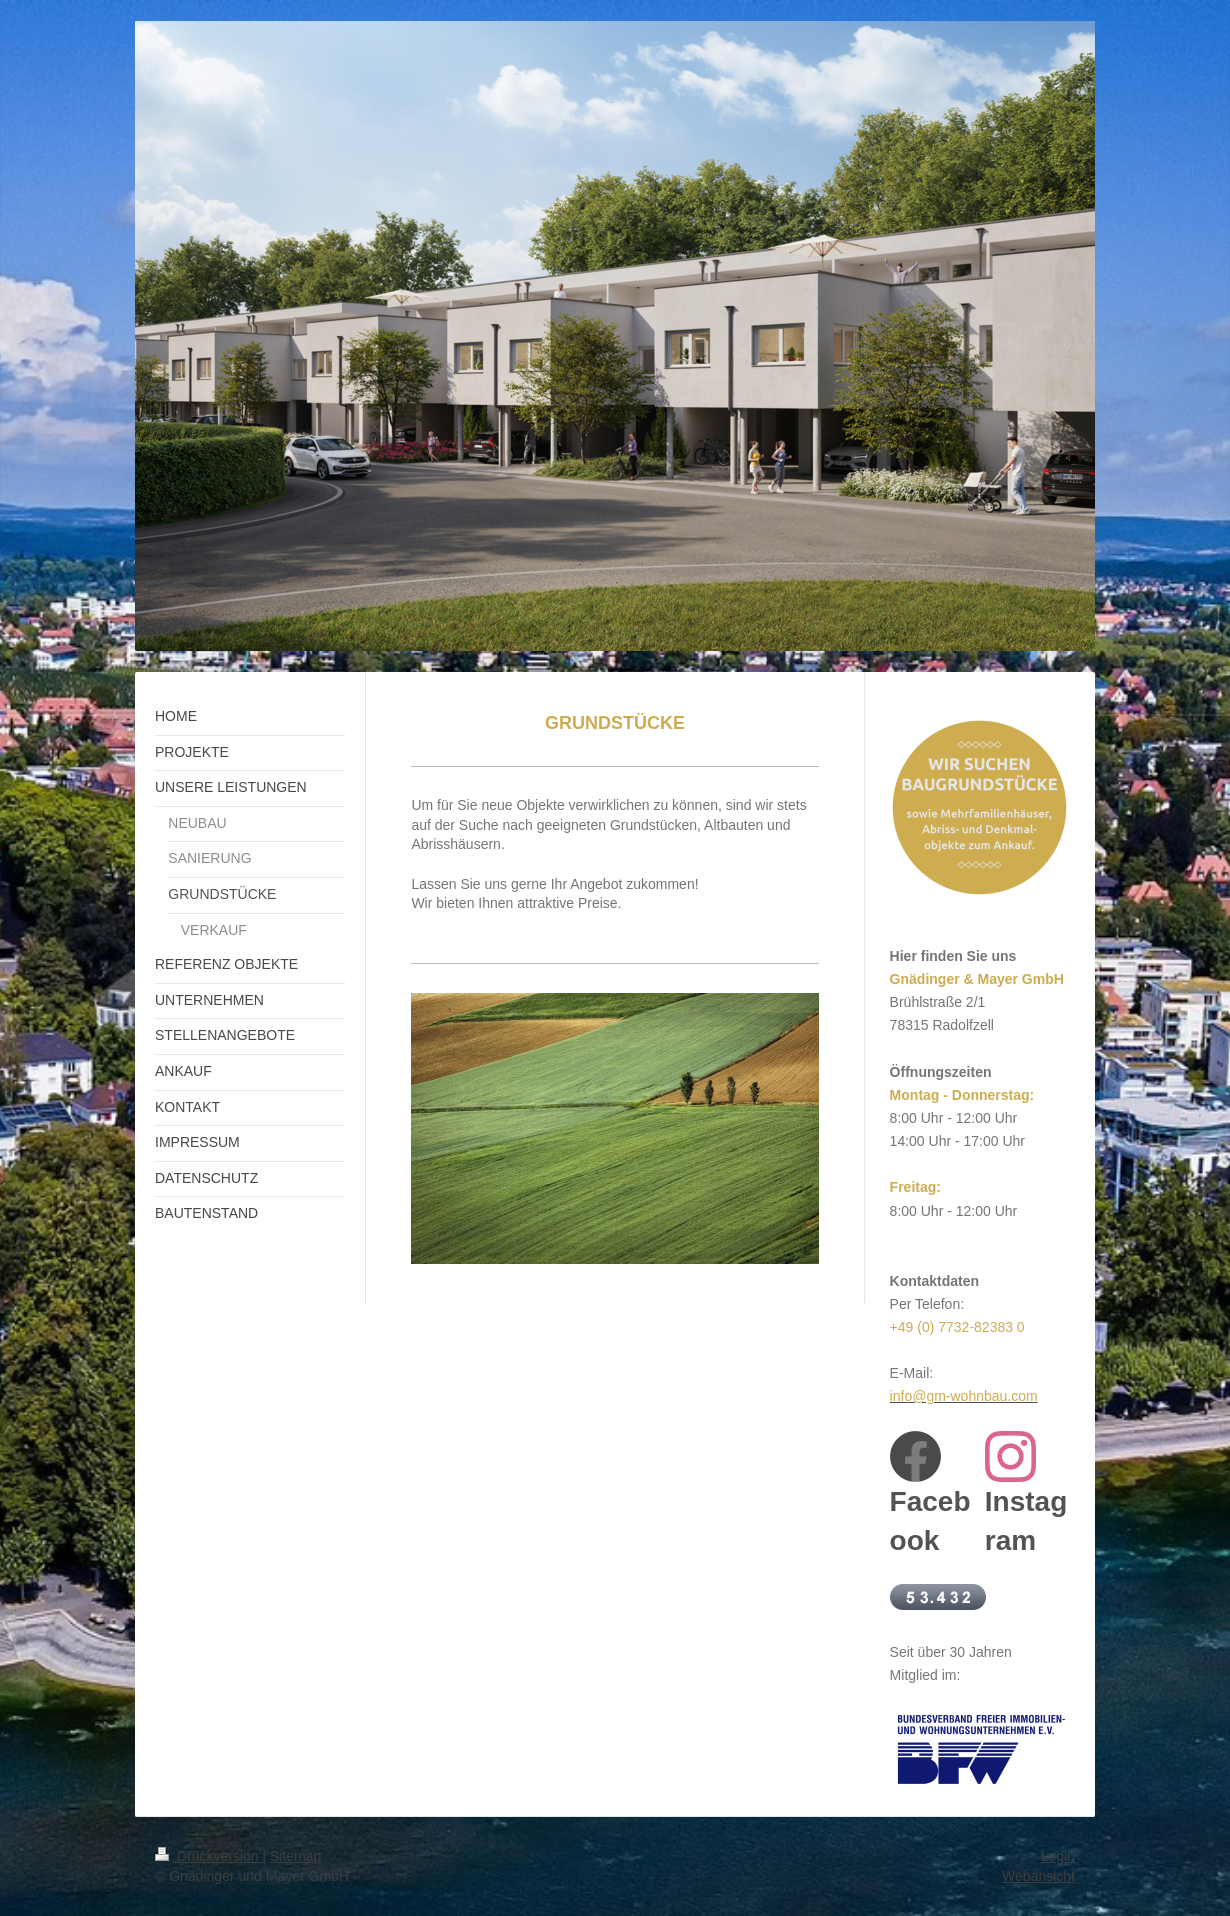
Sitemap (295, 1856)
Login (1058, 1856)
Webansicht (1038, 1876)
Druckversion (208, 1856)
